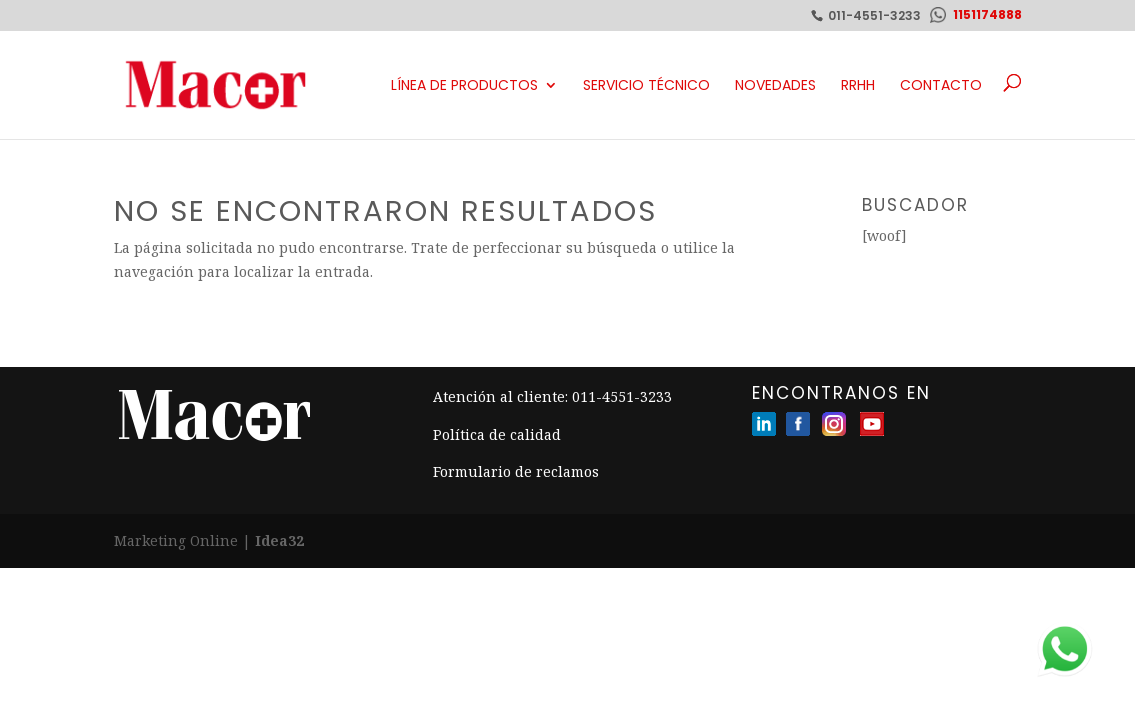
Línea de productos (464, 85)
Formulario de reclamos (516, 471)
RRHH (858, 85)
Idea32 (279, 540)
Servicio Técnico (646, 85)
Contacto (941, 85)
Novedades (775, 85)
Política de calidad (497, 434)
